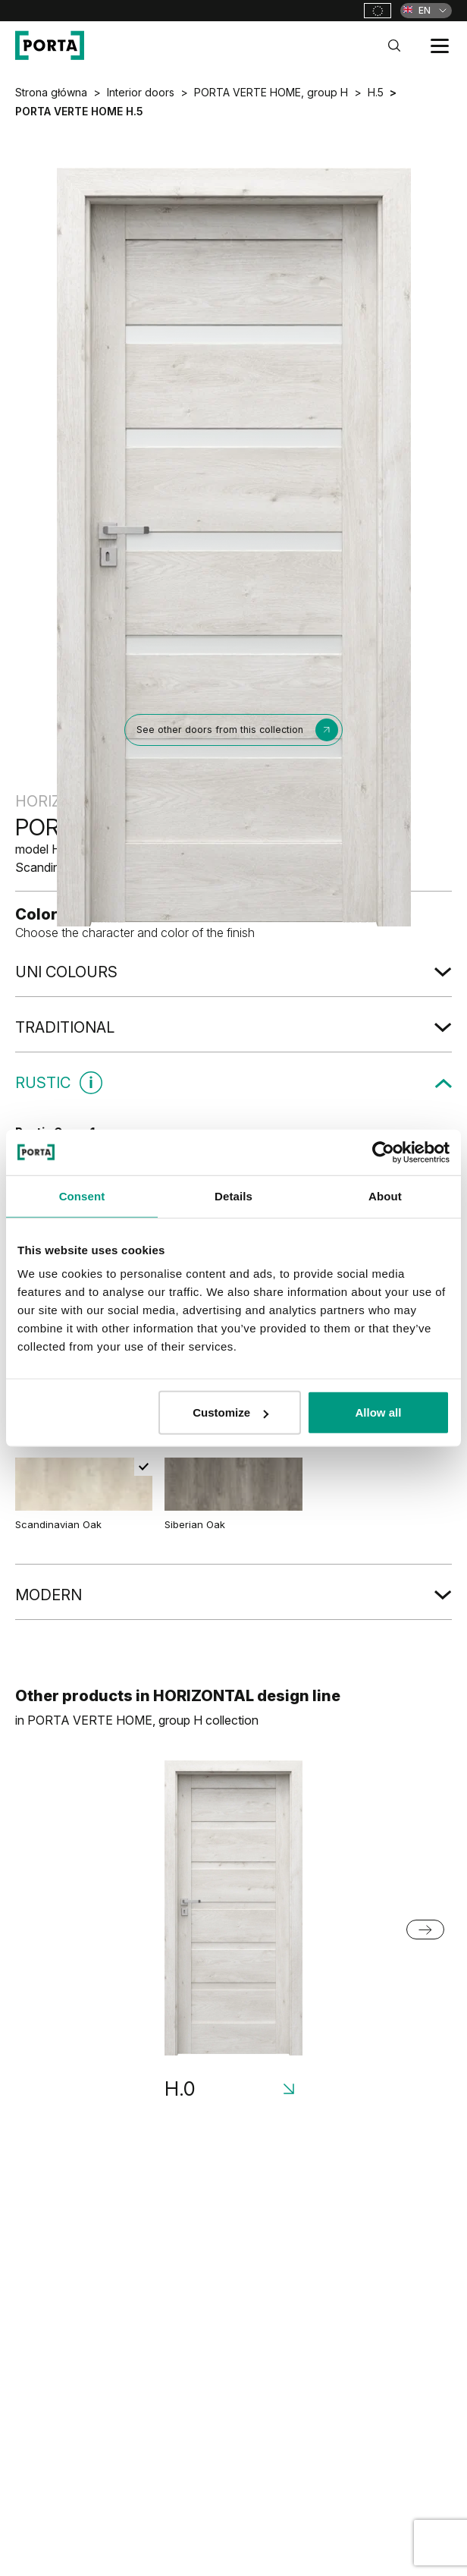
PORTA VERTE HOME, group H (271, 92)
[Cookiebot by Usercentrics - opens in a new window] (383, 1151)
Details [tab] (233, 1195)
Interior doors (140, 92)
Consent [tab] (82, 1195)
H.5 (376, 92)
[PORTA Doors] (49, 45)
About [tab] (385, 1195)
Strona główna (51, 92)
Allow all (379, 1412)
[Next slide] (425, 1929)
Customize (230, 1412)
